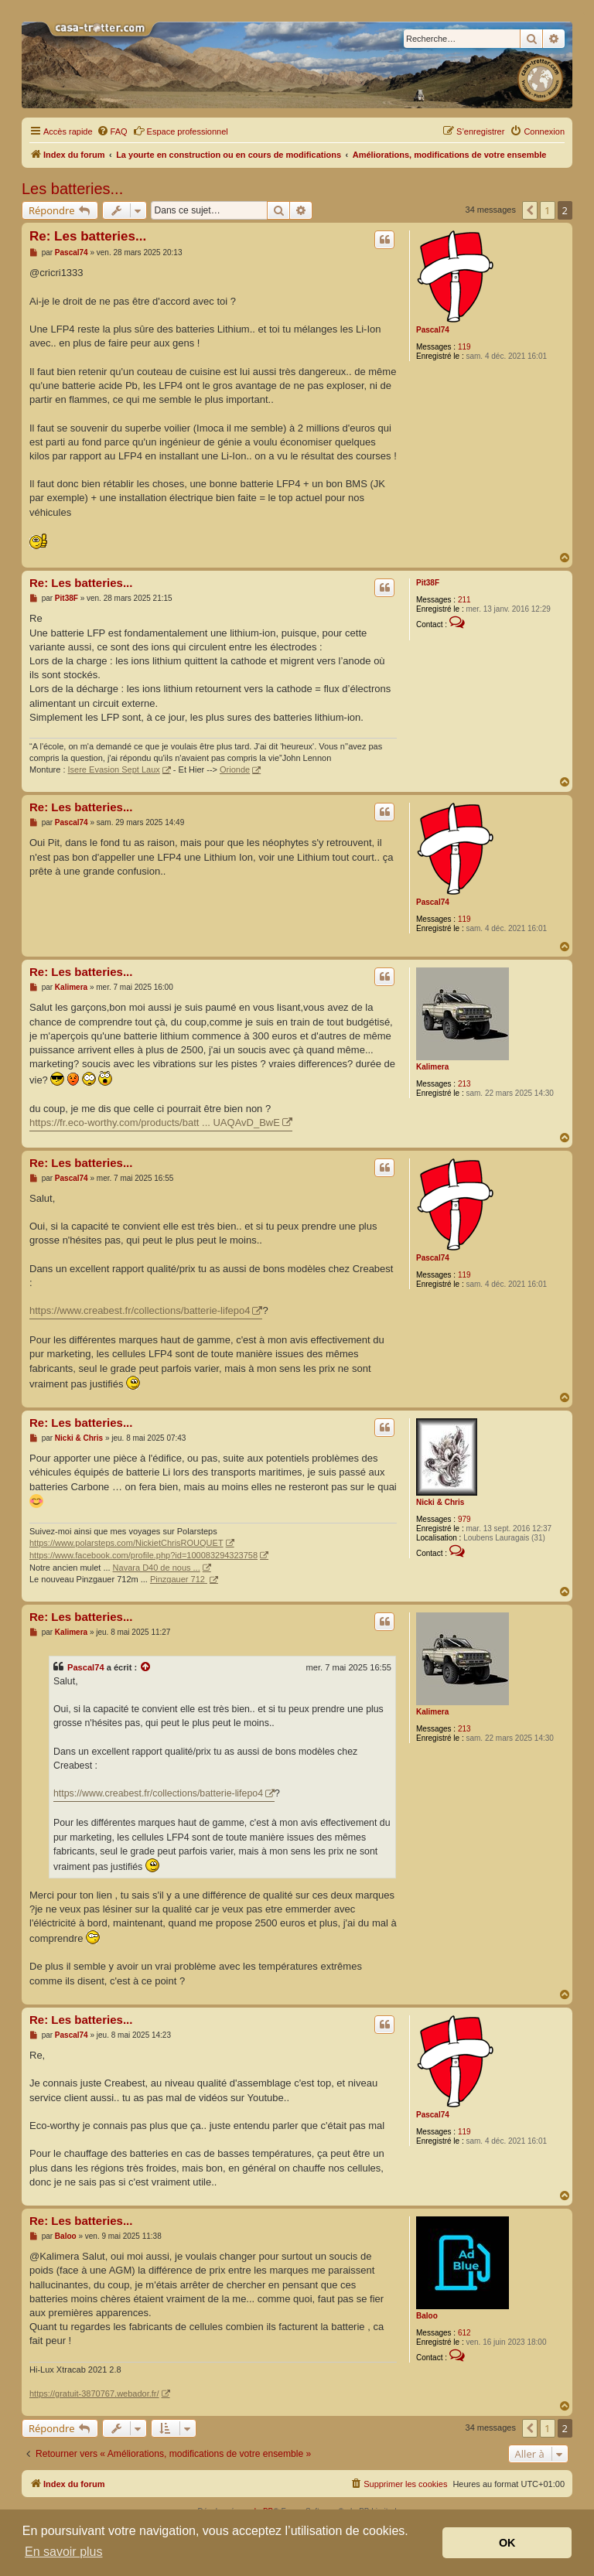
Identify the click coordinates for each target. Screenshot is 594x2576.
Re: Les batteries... (87, 236)
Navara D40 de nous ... (156, 1567)
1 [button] (547, 210)
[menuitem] (112, 131)
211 (464, 599)
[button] (530, 210)
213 (464, 1084)
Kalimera (432, 1067)
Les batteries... (72, 188)
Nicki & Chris (440, 1502)
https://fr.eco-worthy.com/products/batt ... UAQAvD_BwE (154, 1122)
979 (464, 1519)
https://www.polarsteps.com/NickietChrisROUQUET (126, 1542)
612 (464, 2333)
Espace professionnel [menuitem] (180, 130)
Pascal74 (432, 330)
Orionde (235, 769)
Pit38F (427, 582)
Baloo (427, 2316)
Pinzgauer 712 (178, 1579)
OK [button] (507, 2543)
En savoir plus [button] (64, 2551)
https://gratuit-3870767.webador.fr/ (94, 2393)
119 (464, 347)
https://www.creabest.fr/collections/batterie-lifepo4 (139, 1310)
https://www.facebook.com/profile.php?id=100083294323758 (143, 1555)
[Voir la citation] (146, 1667)
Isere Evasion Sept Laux (114, 769)
